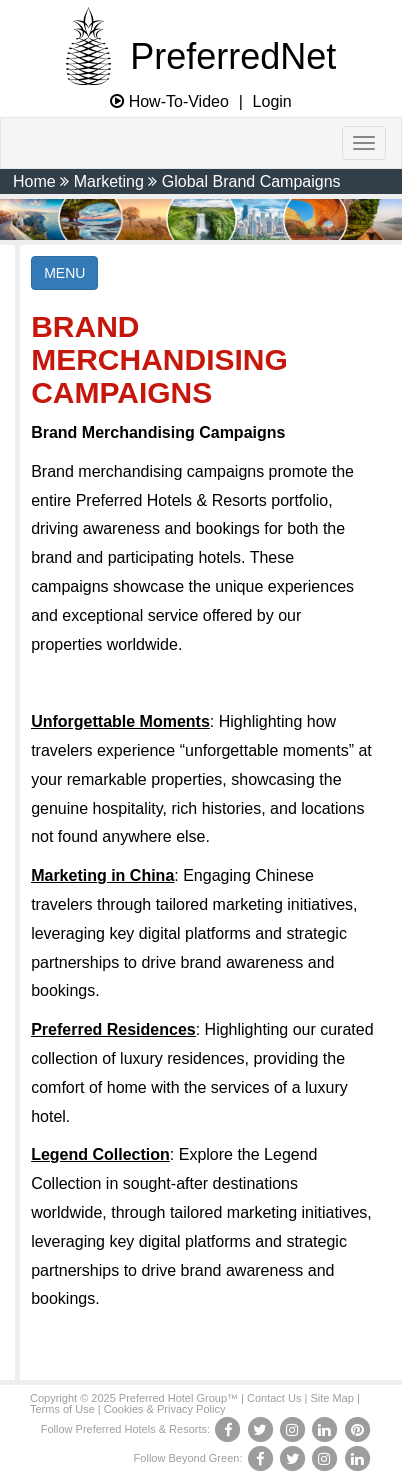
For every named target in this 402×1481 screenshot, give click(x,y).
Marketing (109, 181)
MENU (64, 273)
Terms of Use (62, 1409)
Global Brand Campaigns (251, 181)
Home (34, 181)
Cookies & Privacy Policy (165, 1409)
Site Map (331, 1398)
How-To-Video (169, 101)
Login (272, 102)
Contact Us (274, 1398)
